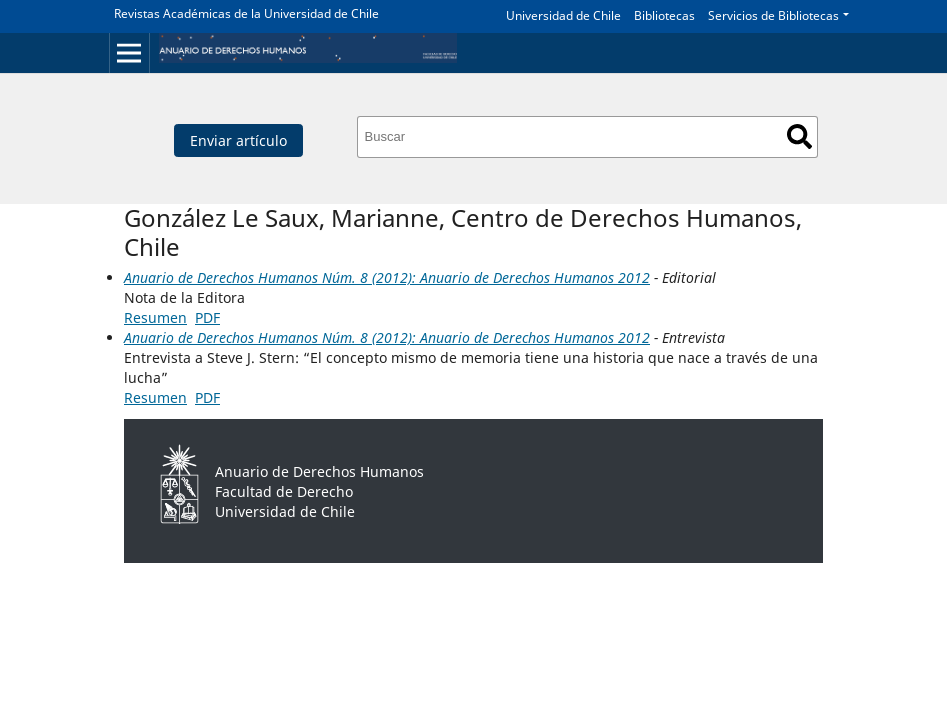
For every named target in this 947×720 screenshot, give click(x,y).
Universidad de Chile (563, 15)
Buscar (799, 136)
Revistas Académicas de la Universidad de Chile (246, 13)
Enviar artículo (238, 140)
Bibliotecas (664, 15)
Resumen (155, 317)
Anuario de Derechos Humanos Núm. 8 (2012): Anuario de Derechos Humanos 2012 (387, 277)
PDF (207, 317)
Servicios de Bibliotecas (773, 15)
